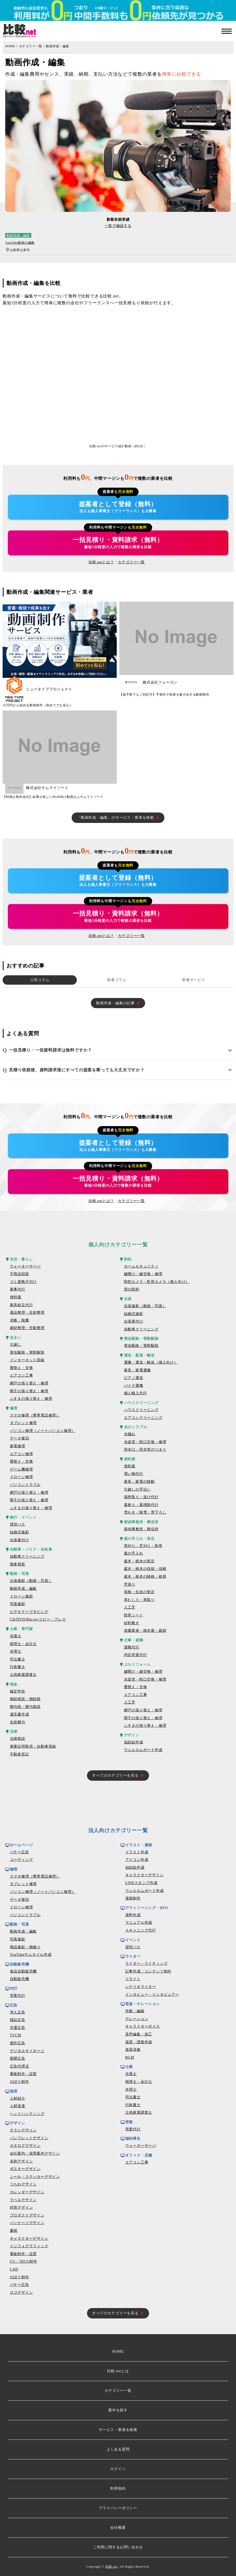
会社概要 (118, 2528)
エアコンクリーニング (143, 1418)
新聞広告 (17, 2058)
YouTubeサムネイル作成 (31, 1955)
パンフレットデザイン (29, 2138)
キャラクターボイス (142, 2026)
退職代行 (131, 1647)
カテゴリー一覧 (30, 46)
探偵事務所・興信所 (141, 1529)
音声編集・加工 (138, 2034)
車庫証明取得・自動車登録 (33, 1746)
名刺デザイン (21, 2161)
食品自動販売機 (23, 1971)
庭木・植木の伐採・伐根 (145, 1569)
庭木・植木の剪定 (139, 1561)
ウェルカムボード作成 (143, 1750)
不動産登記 (19, 1754)
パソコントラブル (25, 1485)
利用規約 (118, 2488)
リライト (133, 1979)
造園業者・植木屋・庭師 (145, 1631)
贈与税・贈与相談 (25, 1707)
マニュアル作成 (138, 1922)
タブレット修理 (23, 1423)
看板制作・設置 (23, 2074)
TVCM (15, 2035)
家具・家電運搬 (137, 1370)
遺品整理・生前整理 (27, 1312)
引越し (15, 1345)
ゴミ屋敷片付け (23, 1282)
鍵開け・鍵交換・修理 (143, 1274)
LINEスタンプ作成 (141, 1883)
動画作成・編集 (57, 46)
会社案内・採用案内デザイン (35, 2153)
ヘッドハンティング (27, 2114)
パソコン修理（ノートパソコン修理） (43, 1431)
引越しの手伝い (137, 1489)
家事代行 (17, 1289)
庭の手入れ (133, 1553)
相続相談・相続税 (25, 1699)
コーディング (21, 1860)
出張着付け (19, 1540)
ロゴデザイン (21, 2292)
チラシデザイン (23, 2130)
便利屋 (15, 1297)
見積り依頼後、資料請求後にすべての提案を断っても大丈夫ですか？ (77, 1070)
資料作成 (133, 1915)
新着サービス (193, 980)
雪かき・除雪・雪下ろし (145, 1512)
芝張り (129, 1584)
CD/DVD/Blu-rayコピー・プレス (38, 1619)
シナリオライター (140, 1987)
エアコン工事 (21, 1375)
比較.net (111, 2566)
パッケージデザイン (27, 2223)
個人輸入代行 (135, 1393)
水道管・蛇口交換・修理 (145, 1442)
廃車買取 (17, 1564)
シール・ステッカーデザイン (35, 2177)
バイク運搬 (133, 1386)
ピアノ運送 (133, 1378)
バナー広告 (19, 1852)
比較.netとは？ (101, 562)
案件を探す (118, 2410)
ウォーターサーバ (25, 1266)
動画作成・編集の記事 (115, 1003)
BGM (129, 2057)
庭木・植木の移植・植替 (145, 1577)
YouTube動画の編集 (20, 242)
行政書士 (17, 1667)
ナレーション (136, 2019)
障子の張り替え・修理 (29, 1391)
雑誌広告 (17, 2020)
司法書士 (17, 1659)
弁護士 (15, 1636)
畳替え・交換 (21, 1368)
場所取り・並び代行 (141, 1497)
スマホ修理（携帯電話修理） (35, 1415)
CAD (14, 2269)
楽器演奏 (133, 2050)
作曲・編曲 (135, 2011)
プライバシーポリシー (118, 2508)
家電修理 (17, 1446)
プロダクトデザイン (27, 2215)
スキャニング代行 (140, 1930)
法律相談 (17, 1739)
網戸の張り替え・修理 (29, 1383)
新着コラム (116, 980)
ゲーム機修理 (21, 1469)
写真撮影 (17, 1604)
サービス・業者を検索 (118, 2430)
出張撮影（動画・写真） (31, 1581)
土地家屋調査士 (23, 1675)
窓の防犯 (131, 1289)
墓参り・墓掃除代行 (141, 1505)
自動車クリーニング (27, 1556)
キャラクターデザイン (29, 2238)
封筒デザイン (21, 2207)
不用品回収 (19, 1274)
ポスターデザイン (25, 2169)
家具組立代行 (21, 1305)
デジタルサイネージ (27, 2051)
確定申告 (17, 1691)
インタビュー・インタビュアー (152, 1995)
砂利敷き (131, 1623)
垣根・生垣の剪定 (139, 1592)
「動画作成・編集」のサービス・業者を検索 (115, 818)
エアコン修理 (21, 1454)
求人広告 (17, 2012)
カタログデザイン (25, 2146)
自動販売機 (19, 1979)
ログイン (118, 2469)
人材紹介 (17, 2098)
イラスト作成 (136, 1852)
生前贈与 (17, 1722)
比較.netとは (118, 2371)
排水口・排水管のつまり (145, 1449)
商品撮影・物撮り (25, 1947)
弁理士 (15, 1651)
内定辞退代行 (135, 1655)
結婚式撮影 (19, 1532)
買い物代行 (133, 1474)
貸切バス (17, 1524)
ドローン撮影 (21, 1596)
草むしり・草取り (139, 1600)
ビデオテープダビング (29, 1612)
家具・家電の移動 (139, 1482)
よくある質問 (118, 2449)
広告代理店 (19, 2066)
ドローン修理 (21, 1477)
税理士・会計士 (23, 1644)
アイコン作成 (136, 1860)
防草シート (133, 1615)
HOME (10, 46)
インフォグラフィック (29, 2246)
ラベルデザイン (23, 2200)
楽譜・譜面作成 (138, 2042)
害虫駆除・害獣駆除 (27, 1352)
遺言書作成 (19, 1714)
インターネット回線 (27, 1360)
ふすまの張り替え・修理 (31, 1399)
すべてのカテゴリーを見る (115, 1775)
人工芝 (129, 1607)
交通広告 (17, 2028)
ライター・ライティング (146, 1963)
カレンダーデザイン (27, 2192)
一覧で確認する (118, 226)
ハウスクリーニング (141, 1410)
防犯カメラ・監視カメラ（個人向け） (157, 1282)
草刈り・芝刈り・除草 (143, 1546)
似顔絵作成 (133, 1742)
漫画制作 (133, 1898)
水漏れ (129, 1434)
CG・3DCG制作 (23, 2261)
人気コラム (39, 980)
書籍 (14, 2231)
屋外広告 (17, 2043)
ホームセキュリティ (141, 1266)
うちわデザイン (23, 2184)
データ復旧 (19, 1438)
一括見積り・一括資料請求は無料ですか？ (50, 1050)
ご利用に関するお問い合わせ (118, 2547)
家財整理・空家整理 (27, 1328)
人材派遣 (17, 2106)
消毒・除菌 (19, 1320)
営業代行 (17, 1996)
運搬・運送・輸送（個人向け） (151, 1362)
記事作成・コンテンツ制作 (148, 1971)
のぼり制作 (19, 2082)
